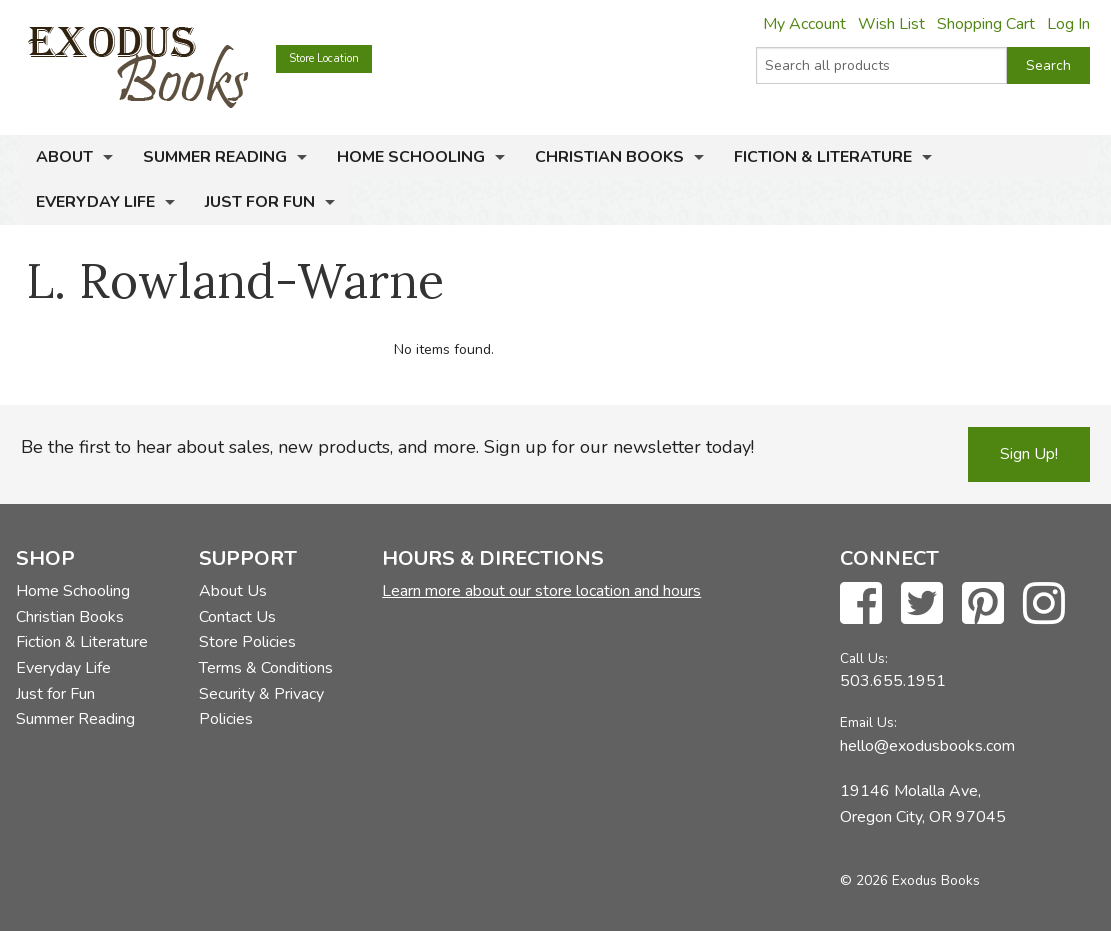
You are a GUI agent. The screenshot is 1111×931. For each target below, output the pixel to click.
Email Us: (868, 722)
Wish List (891, 24)
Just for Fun (260, 202)
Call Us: (864, 658)
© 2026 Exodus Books (910, 880)
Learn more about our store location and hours (541, 591)
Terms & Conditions (266, 668)
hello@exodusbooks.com (927, 746)
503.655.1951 (893, 681)
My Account (804, 24)
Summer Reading (215, 157)
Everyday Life (95, 202)
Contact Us (237, 617)
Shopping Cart (986, 24)
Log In (1068, 24)
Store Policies (247, 642)
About (64, 157)
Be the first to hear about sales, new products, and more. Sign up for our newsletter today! (387, 447)
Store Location (324, 58)
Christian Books (609, 157)
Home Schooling (411, 157)
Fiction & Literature (823, 157)
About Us (233, 591)
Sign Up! (1029, 454)
